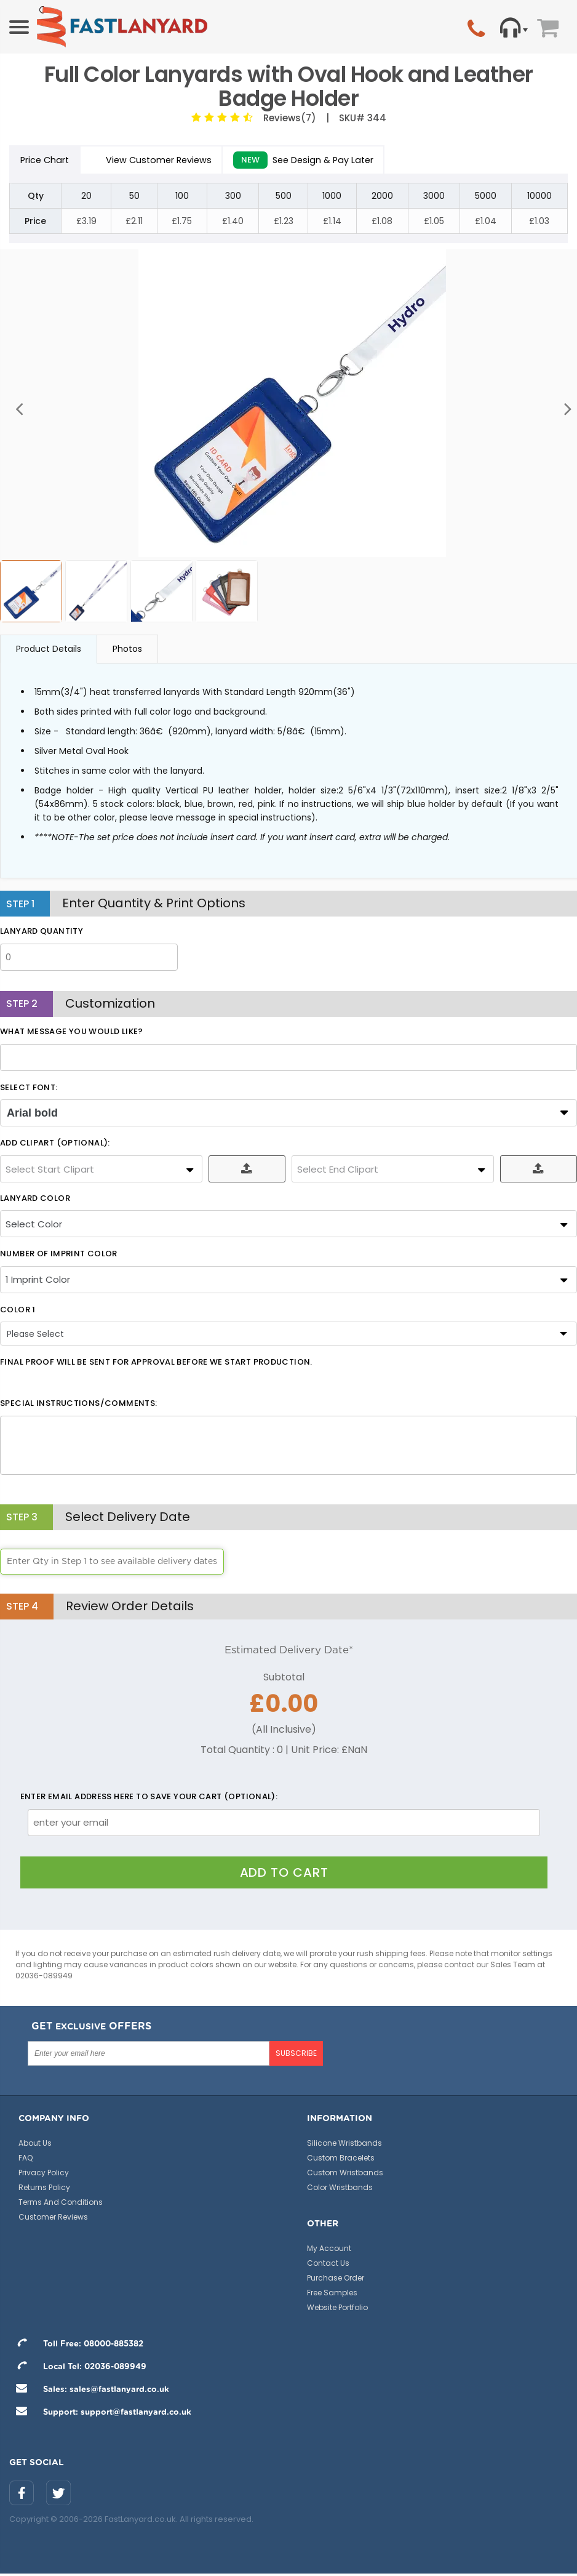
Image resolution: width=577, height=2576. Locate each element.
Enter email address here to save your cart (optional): (149, 1802)
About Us (35, 2147)
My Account (329, 2252)
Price (53, 162)
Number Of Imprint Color (58, 1259)
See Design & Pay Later (351, 163)
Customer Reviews (53, 2221)
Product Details (48, 654)
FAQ (25, 2162)
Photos (127, 654)
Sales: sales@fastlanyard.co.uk (89, 2394)
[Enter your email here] (148, 2057)
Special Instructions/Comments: (78, 1408)
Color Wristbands (340, 2191)
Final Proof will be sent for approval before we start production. (156, 1367)
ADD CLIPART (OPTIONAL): (55, 1148)
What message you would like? (71, 1037)
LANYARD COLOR (35, 1203)
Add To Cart (284, 1877)
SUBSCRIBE (296, 2057)
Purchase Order (335, 2282)
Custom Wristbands (345, 2177)
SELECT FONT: (29, 1092)
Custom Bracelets (341, 2162)
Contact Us (328, 2267)
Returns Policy (44, 2191)
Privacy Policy (43, 2177)
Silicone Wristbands (344, 2147)
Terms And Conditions (60, 2206)
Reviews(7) (287, 117)
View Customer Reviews (178, 162)
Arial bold (32, 1118)
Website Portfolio (337, 2311)
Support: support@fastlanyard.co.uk (100, 2417)
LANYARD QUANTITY (41, 936)
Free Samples (332, 2297)
